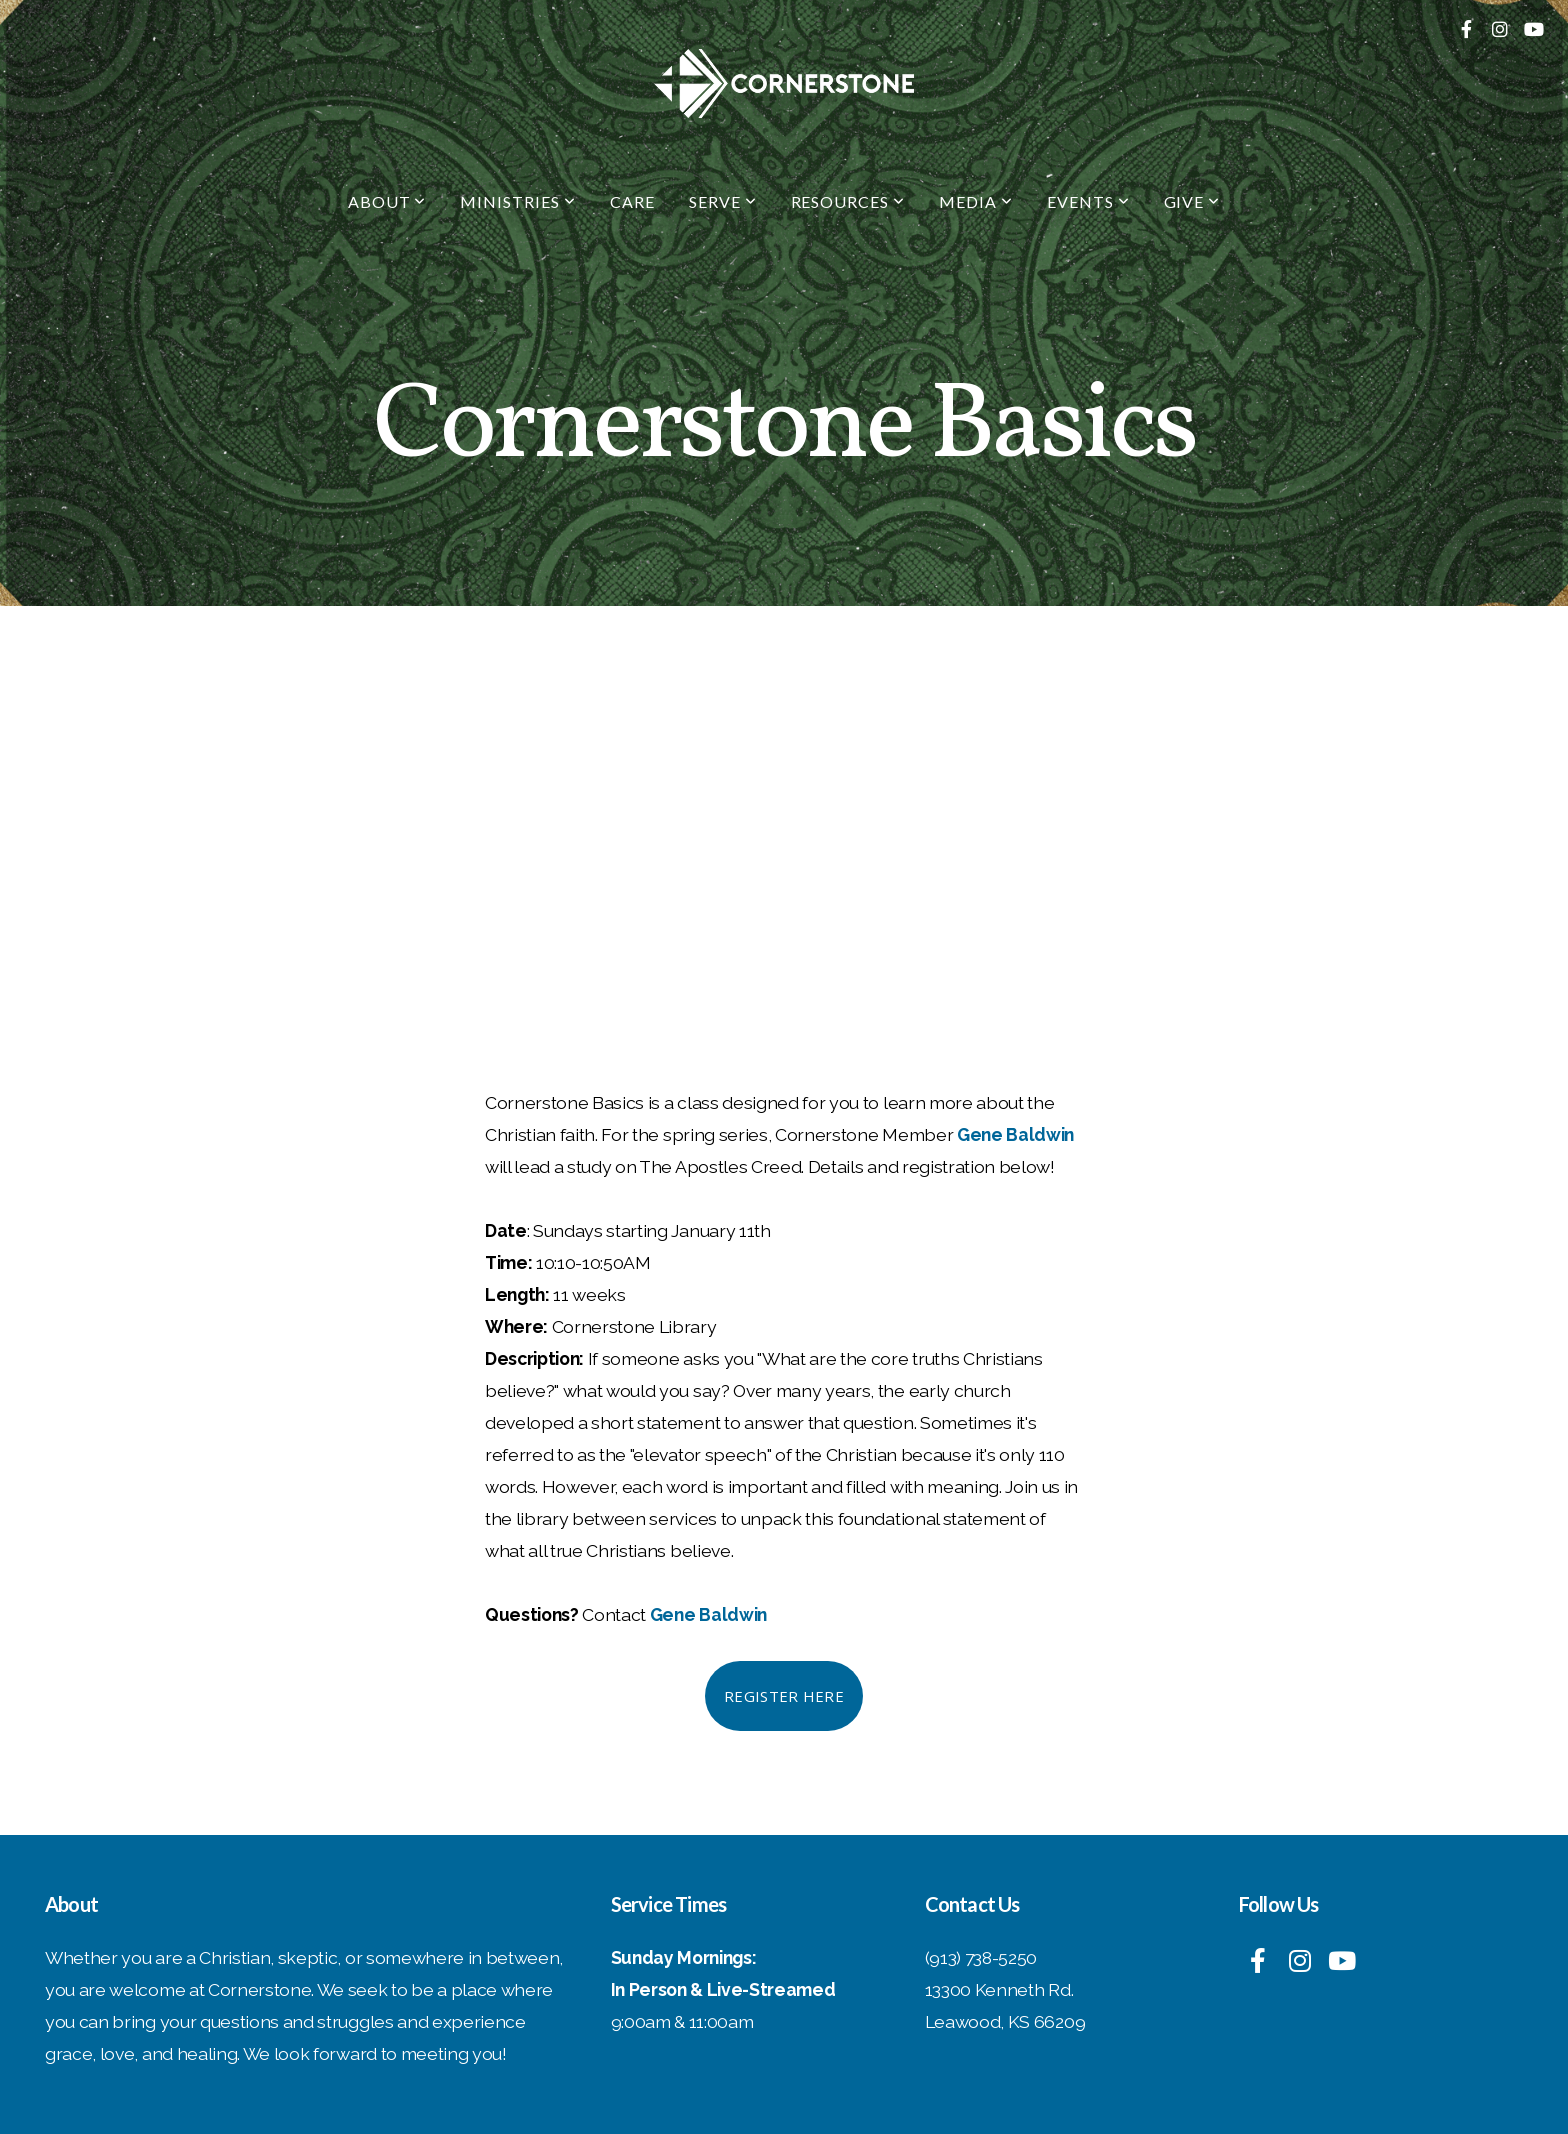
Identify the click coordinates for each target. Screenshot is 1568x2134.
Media (976, 201)
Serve (723, 201)
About (387, 201)
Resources (848, 201)
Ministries (518, 201)
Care (632, 201)
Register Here (784, 1696)
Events (1088, 201)
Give (1192, 201)
